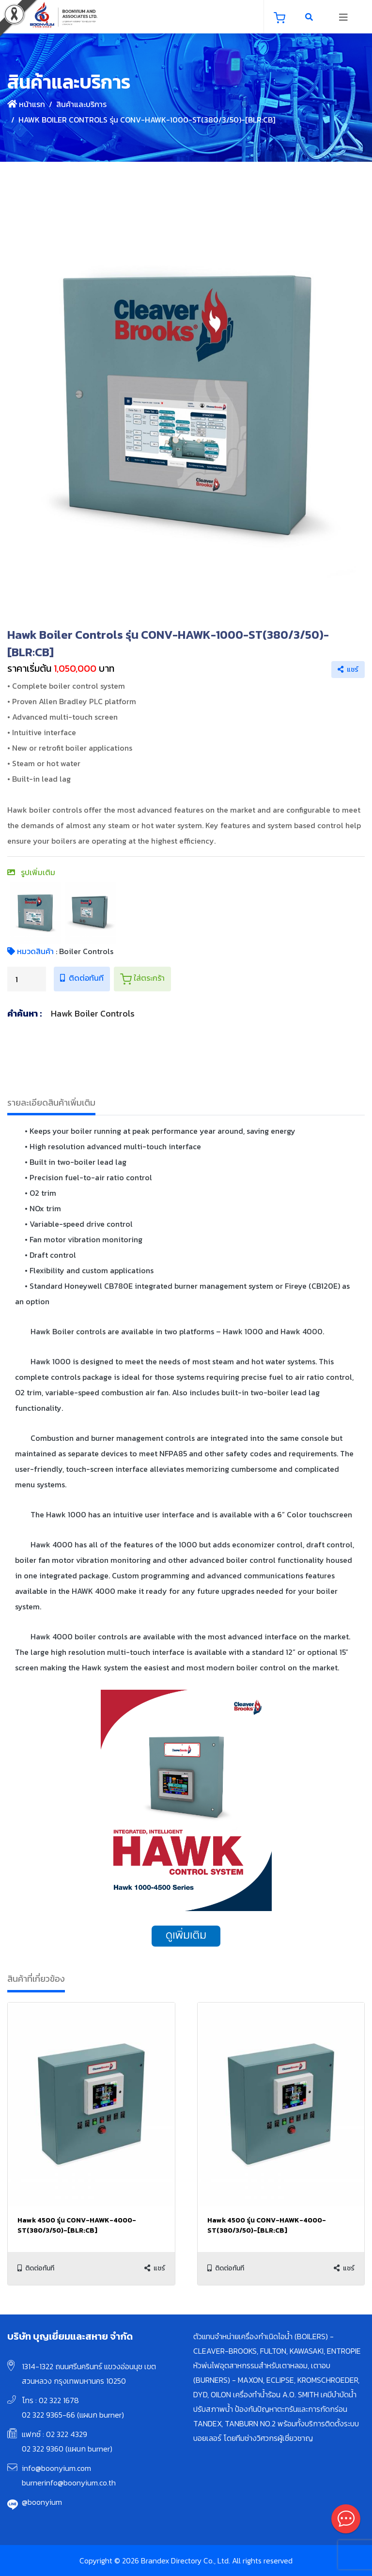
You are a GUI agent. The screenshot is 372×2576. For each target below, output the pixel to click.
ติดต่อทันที (82, 978)
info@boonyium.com (56, 2468)
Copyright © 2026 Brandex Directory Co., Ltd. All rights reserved (186, 2560)
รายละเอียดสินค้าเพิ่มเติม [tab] (51, 1102)
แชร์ (348, 669)
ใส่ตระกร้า (142, 978)
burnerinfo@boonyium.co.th (69, 2482)
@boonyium (42, 2502)
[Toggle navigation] (343, 17)
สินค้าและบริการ (81, 104)
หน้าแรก (26, 104)
